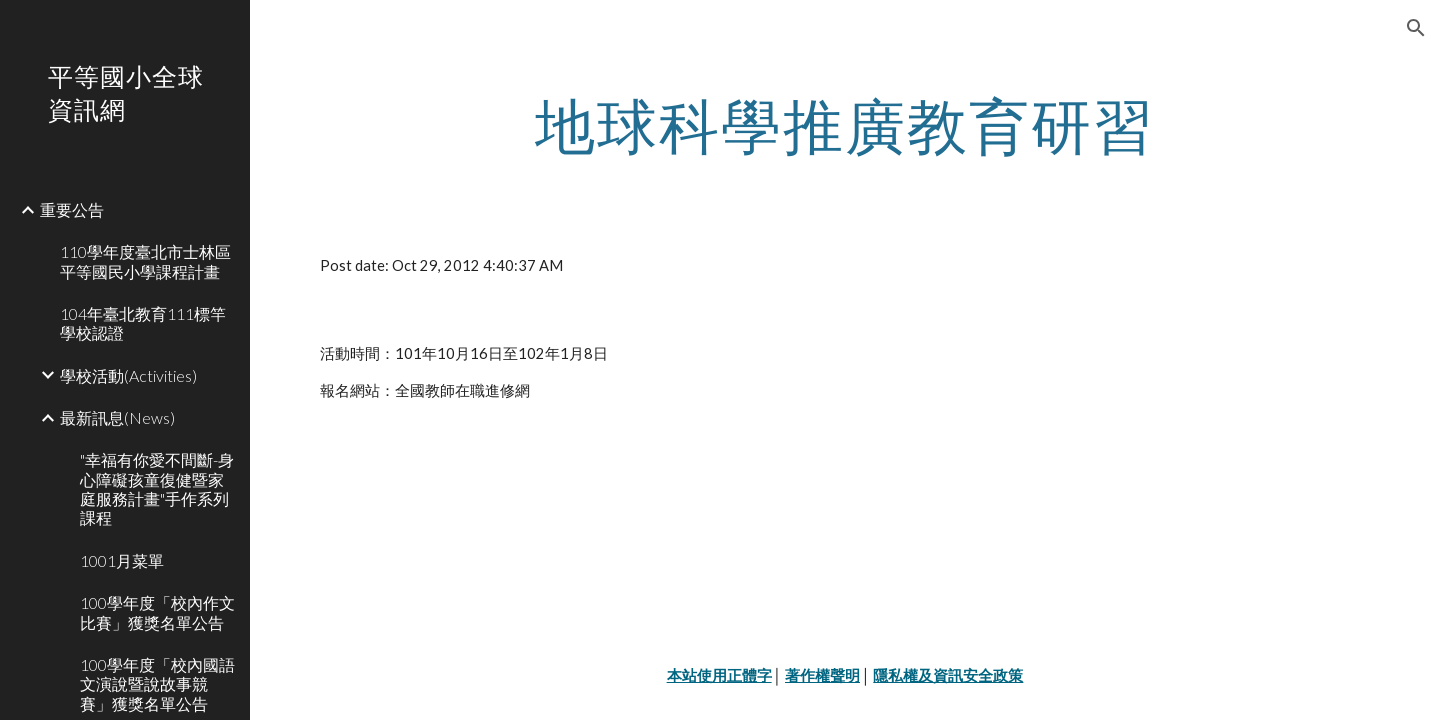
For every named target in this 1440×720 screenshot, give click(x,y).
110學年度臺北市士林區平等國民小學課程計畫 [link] (145, 261)
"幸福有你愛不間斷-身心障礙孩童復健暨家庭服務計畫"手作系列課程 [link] (157, 488)
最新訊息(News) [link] (117, 417)
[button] (1416, 28)
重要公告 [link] (72, 209)
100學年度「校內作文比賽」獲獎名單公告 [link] (157, 612)
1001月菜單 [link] (122, 560)
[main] (845, 125)
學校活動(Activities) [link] (128, 375)
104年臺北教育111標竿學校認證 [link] (143, 323)
